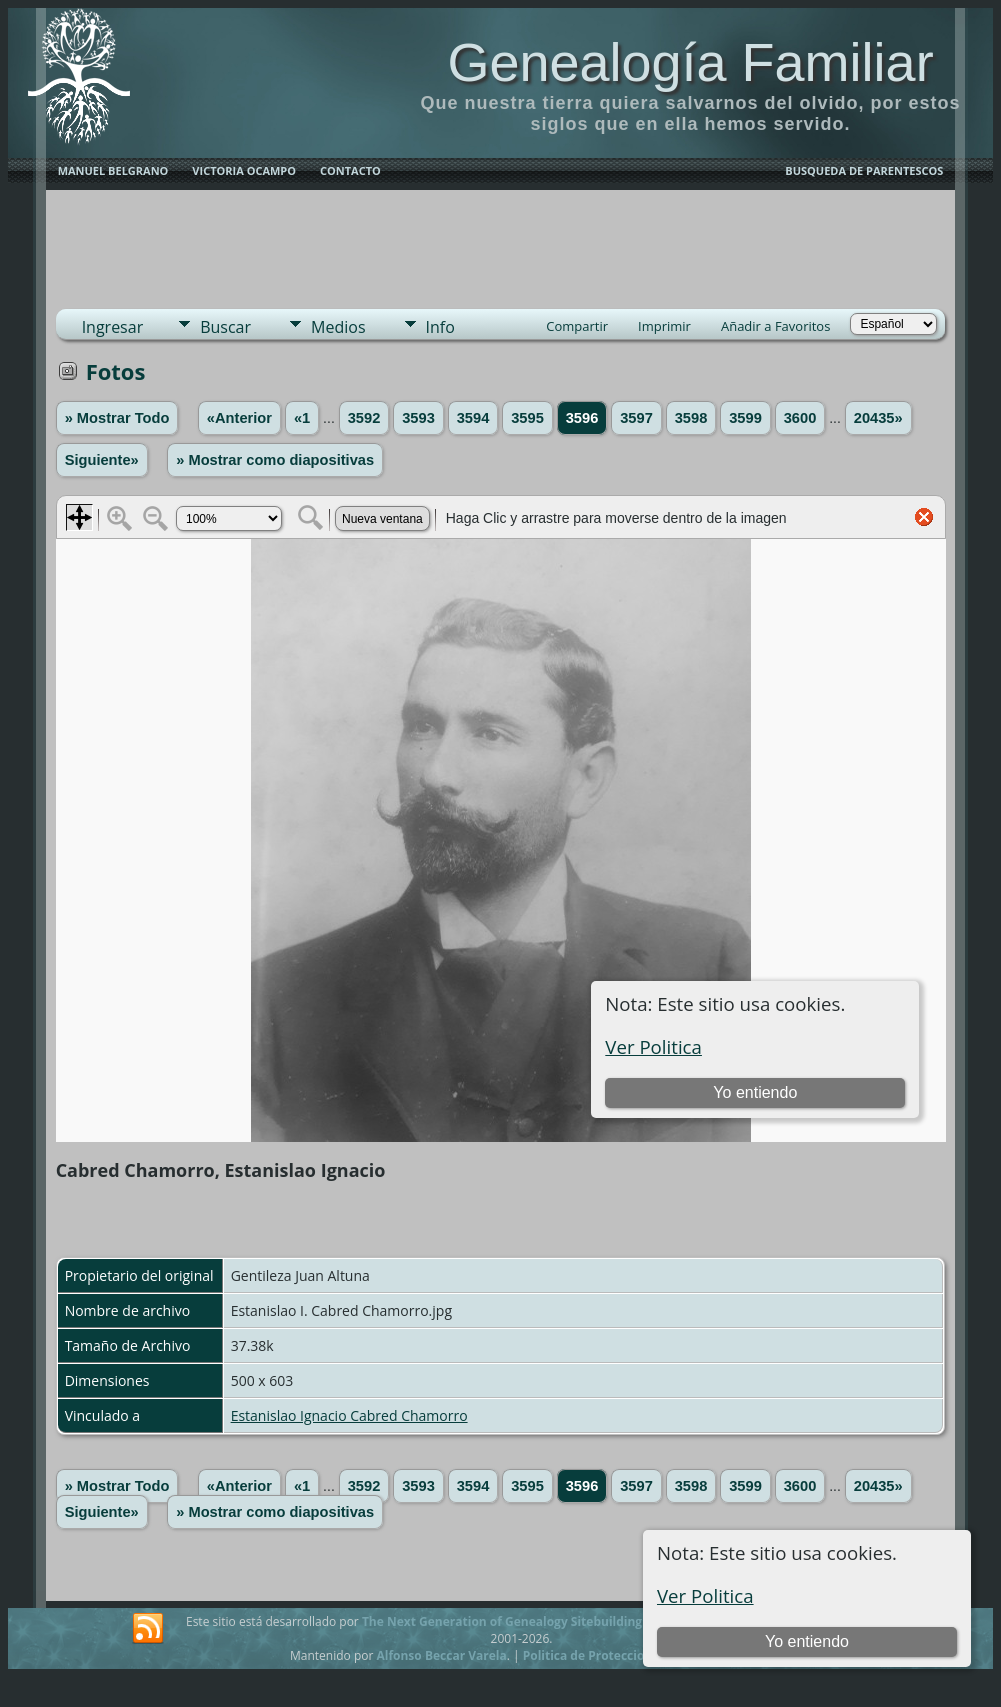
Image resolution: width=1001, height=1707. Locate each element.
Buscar (225, 327)
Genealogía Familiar (690, 62)
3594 (473, 418)
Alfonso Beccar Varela (441, 1655)
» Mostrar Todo (117, 418)
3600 (800, 418)
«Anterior (239, 418)
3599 (745, 418)
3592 (364, 418)
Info (440, 327)
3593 (418, 418)
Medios (338, 327)
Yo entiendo (807, 1641)
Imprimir (664, 326)
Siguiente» (102, 460)
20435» (878, 418)
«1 (302, 418)
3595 (527, 418)
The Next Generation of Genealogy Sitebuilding (502, 1621)
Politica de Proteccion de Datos (615, 1655)
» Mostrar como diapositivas (275, 460)
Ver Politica (705, 1595)
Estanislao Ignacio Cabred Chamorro (349, 1415)
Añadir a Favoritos (775, 326)
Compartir (577, 326)
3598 (691, 418)
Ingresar (113, 327)
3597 (636, 418)
